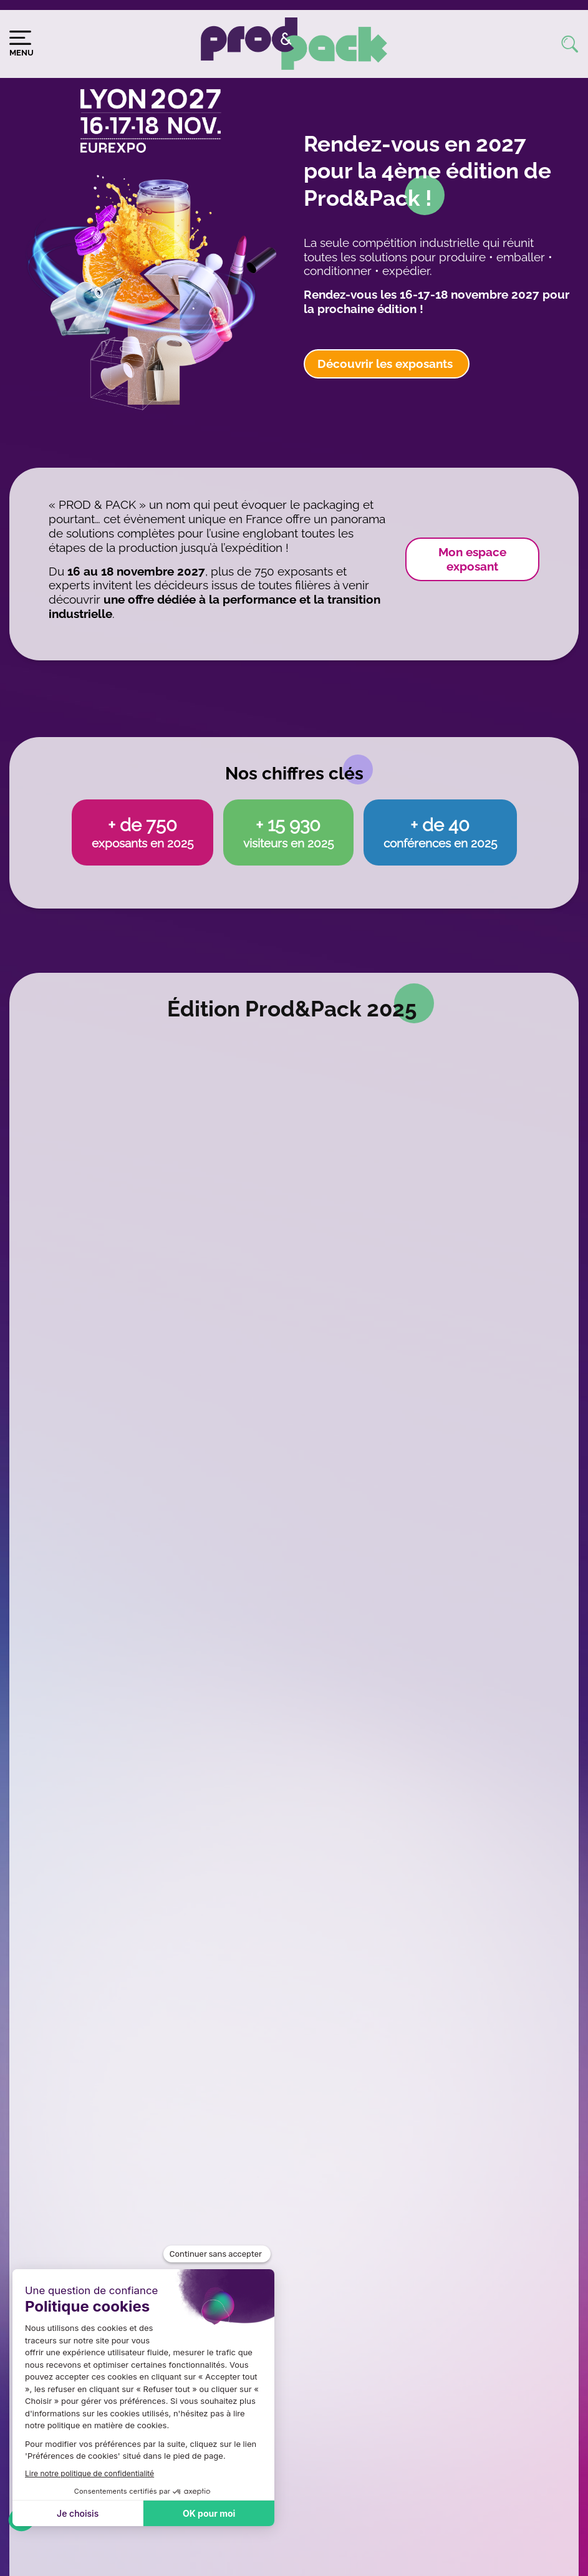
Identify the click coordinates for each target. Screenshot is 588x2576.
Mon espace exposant (472, 559)
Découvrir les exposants (386, 363)
